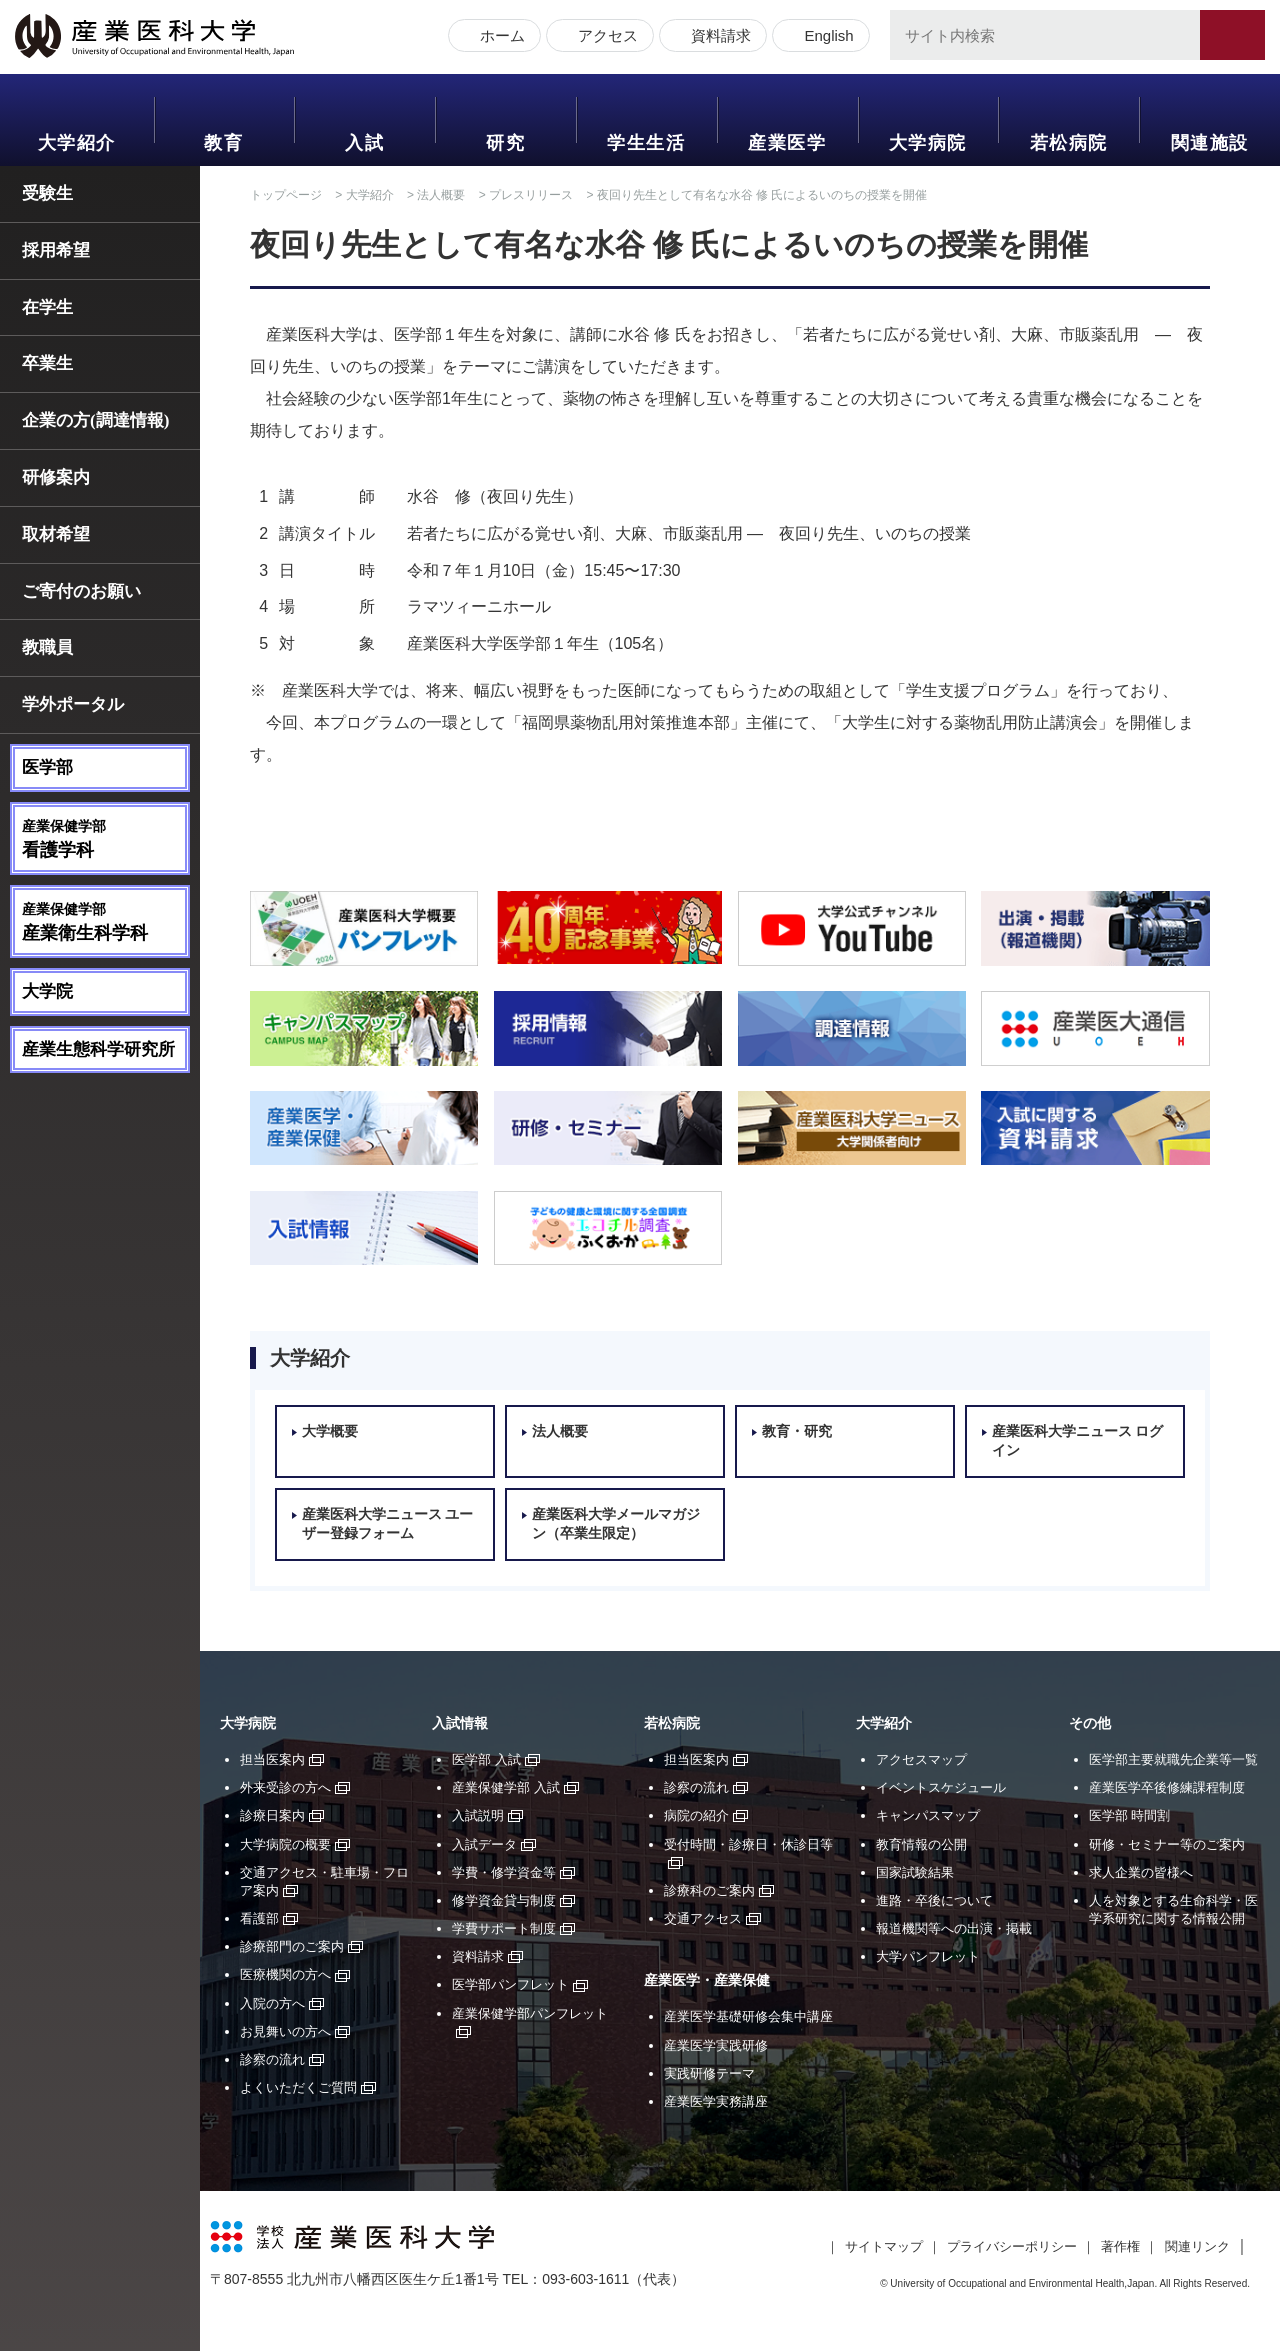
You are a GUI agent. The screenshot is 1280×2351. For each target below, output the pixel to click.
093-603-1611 (585, 2279)
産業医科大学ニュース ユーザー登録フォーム (388, 1524)
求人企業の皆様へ (1141, 1872)
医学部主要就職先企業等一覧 (1173, 1759)
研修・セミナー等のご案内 (1167, 1844)
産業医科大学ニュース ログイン (1078, 1441)
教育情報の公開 (921, 1844)
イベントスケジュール (941, 1787)
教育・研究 (797, 1431)
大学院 (47, 991)
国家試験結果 (915, 1872)
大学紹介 (77, 143)
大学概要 (330, 1431)
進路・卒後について (934, 1900)
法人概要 (441, 195)
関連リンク (1197, 2246)
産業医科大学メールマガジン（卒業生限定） (616, 1524)
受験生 (47, 193)
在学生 (47, 307)
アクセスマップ (921, 1759)
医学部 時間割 (1130, 1815)
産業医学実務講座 (716, 2101)
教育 (223, 143)
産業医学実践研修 (716, 2045)
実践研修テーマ (709, 2073)
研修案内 (56, 477)
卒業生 (47, 363)
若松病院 (1069, 143)
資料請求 (717, 37)
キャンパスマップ (928, 1815)
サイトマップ (884, 2246)
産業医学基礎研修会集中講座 (748, 2016)
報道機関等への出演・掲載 (954, 1928)
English (824, 37)
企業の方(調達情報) (95, 420)
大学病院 (928, 143)
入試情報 (460, 1723)
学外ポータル (73, 704)
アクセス (604, 37)
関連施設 (1210, 143)
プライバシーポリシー (1012, 2246)
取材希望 (56, 534)
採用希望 (56, 250)
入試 (364, 143)
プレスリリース (531, 195)
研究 (505, 143)
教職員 (47, 647)
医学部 (47, 767)
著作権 (1120, 2246)
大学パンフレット (928, 1956)
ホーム (498, 37)
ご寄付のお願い (81, 591)
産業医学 (787, 143)
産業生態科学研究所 (98, 1049)
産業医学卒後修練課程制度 (1167, 1787)
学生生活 (646, 143)
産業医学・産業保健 (707, 1980)
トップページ (286, 195)
